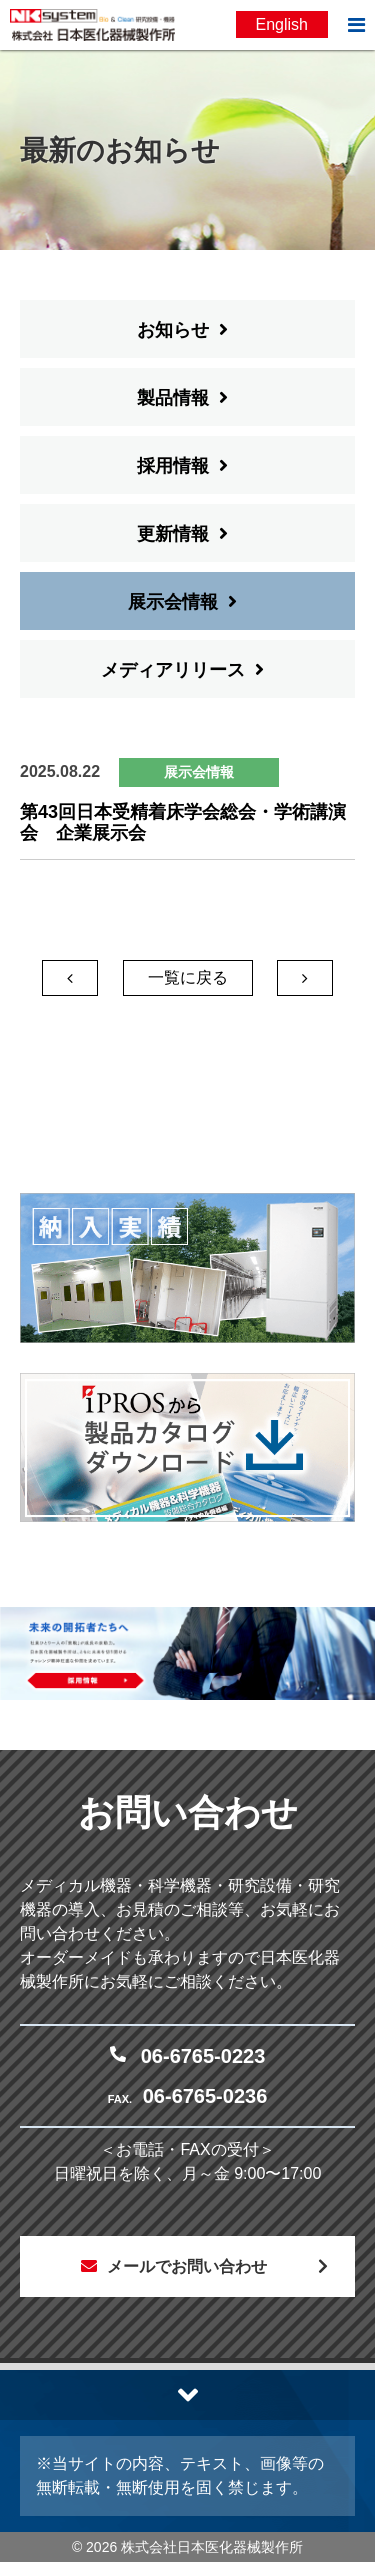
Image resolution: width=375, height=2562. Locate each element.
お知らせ (173, 330)
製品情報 (173, 398)
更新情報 (173, 534)
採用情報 (173, 466)
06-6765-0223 (203, 2056)
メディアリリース (173, 670)
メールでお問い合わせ (187, 2266)
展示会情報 (173, 602)
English (282, 24)
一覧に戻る (188, 977)
